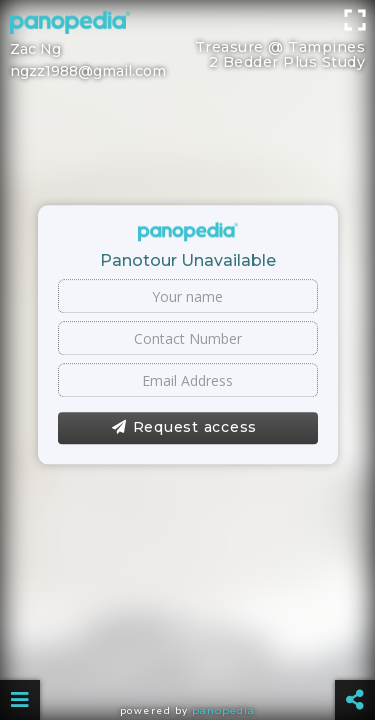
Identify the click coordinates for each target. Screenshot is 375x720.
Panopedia (223, 710)
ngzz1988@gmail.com (88, 71)
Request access (184, 428)
